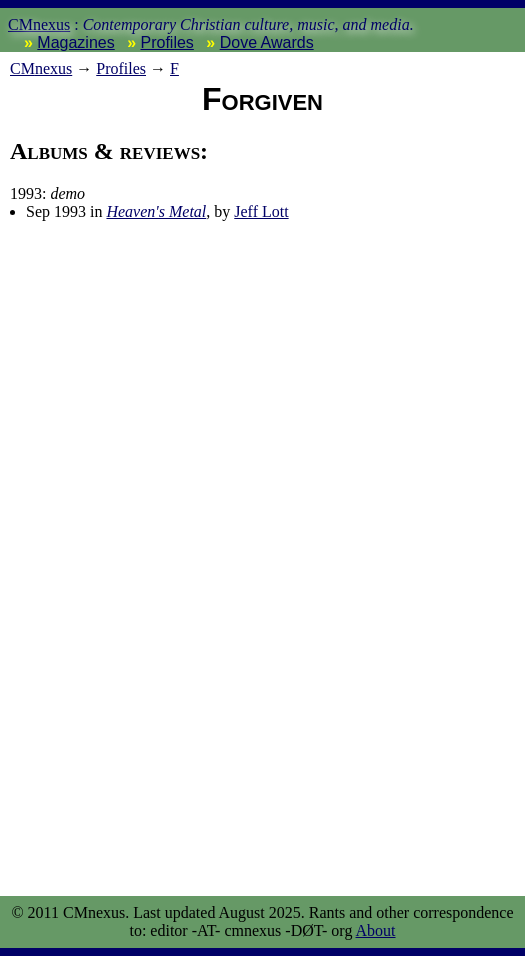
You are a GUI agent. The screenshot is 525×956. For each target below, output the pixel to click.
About (376, 930)
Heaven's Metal (156, 211)
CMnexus (39, 24)
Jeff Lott (261, 211)
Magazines (75, 42)
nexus (41, 68)
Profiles (167, 42)
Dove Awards (267, 42)
